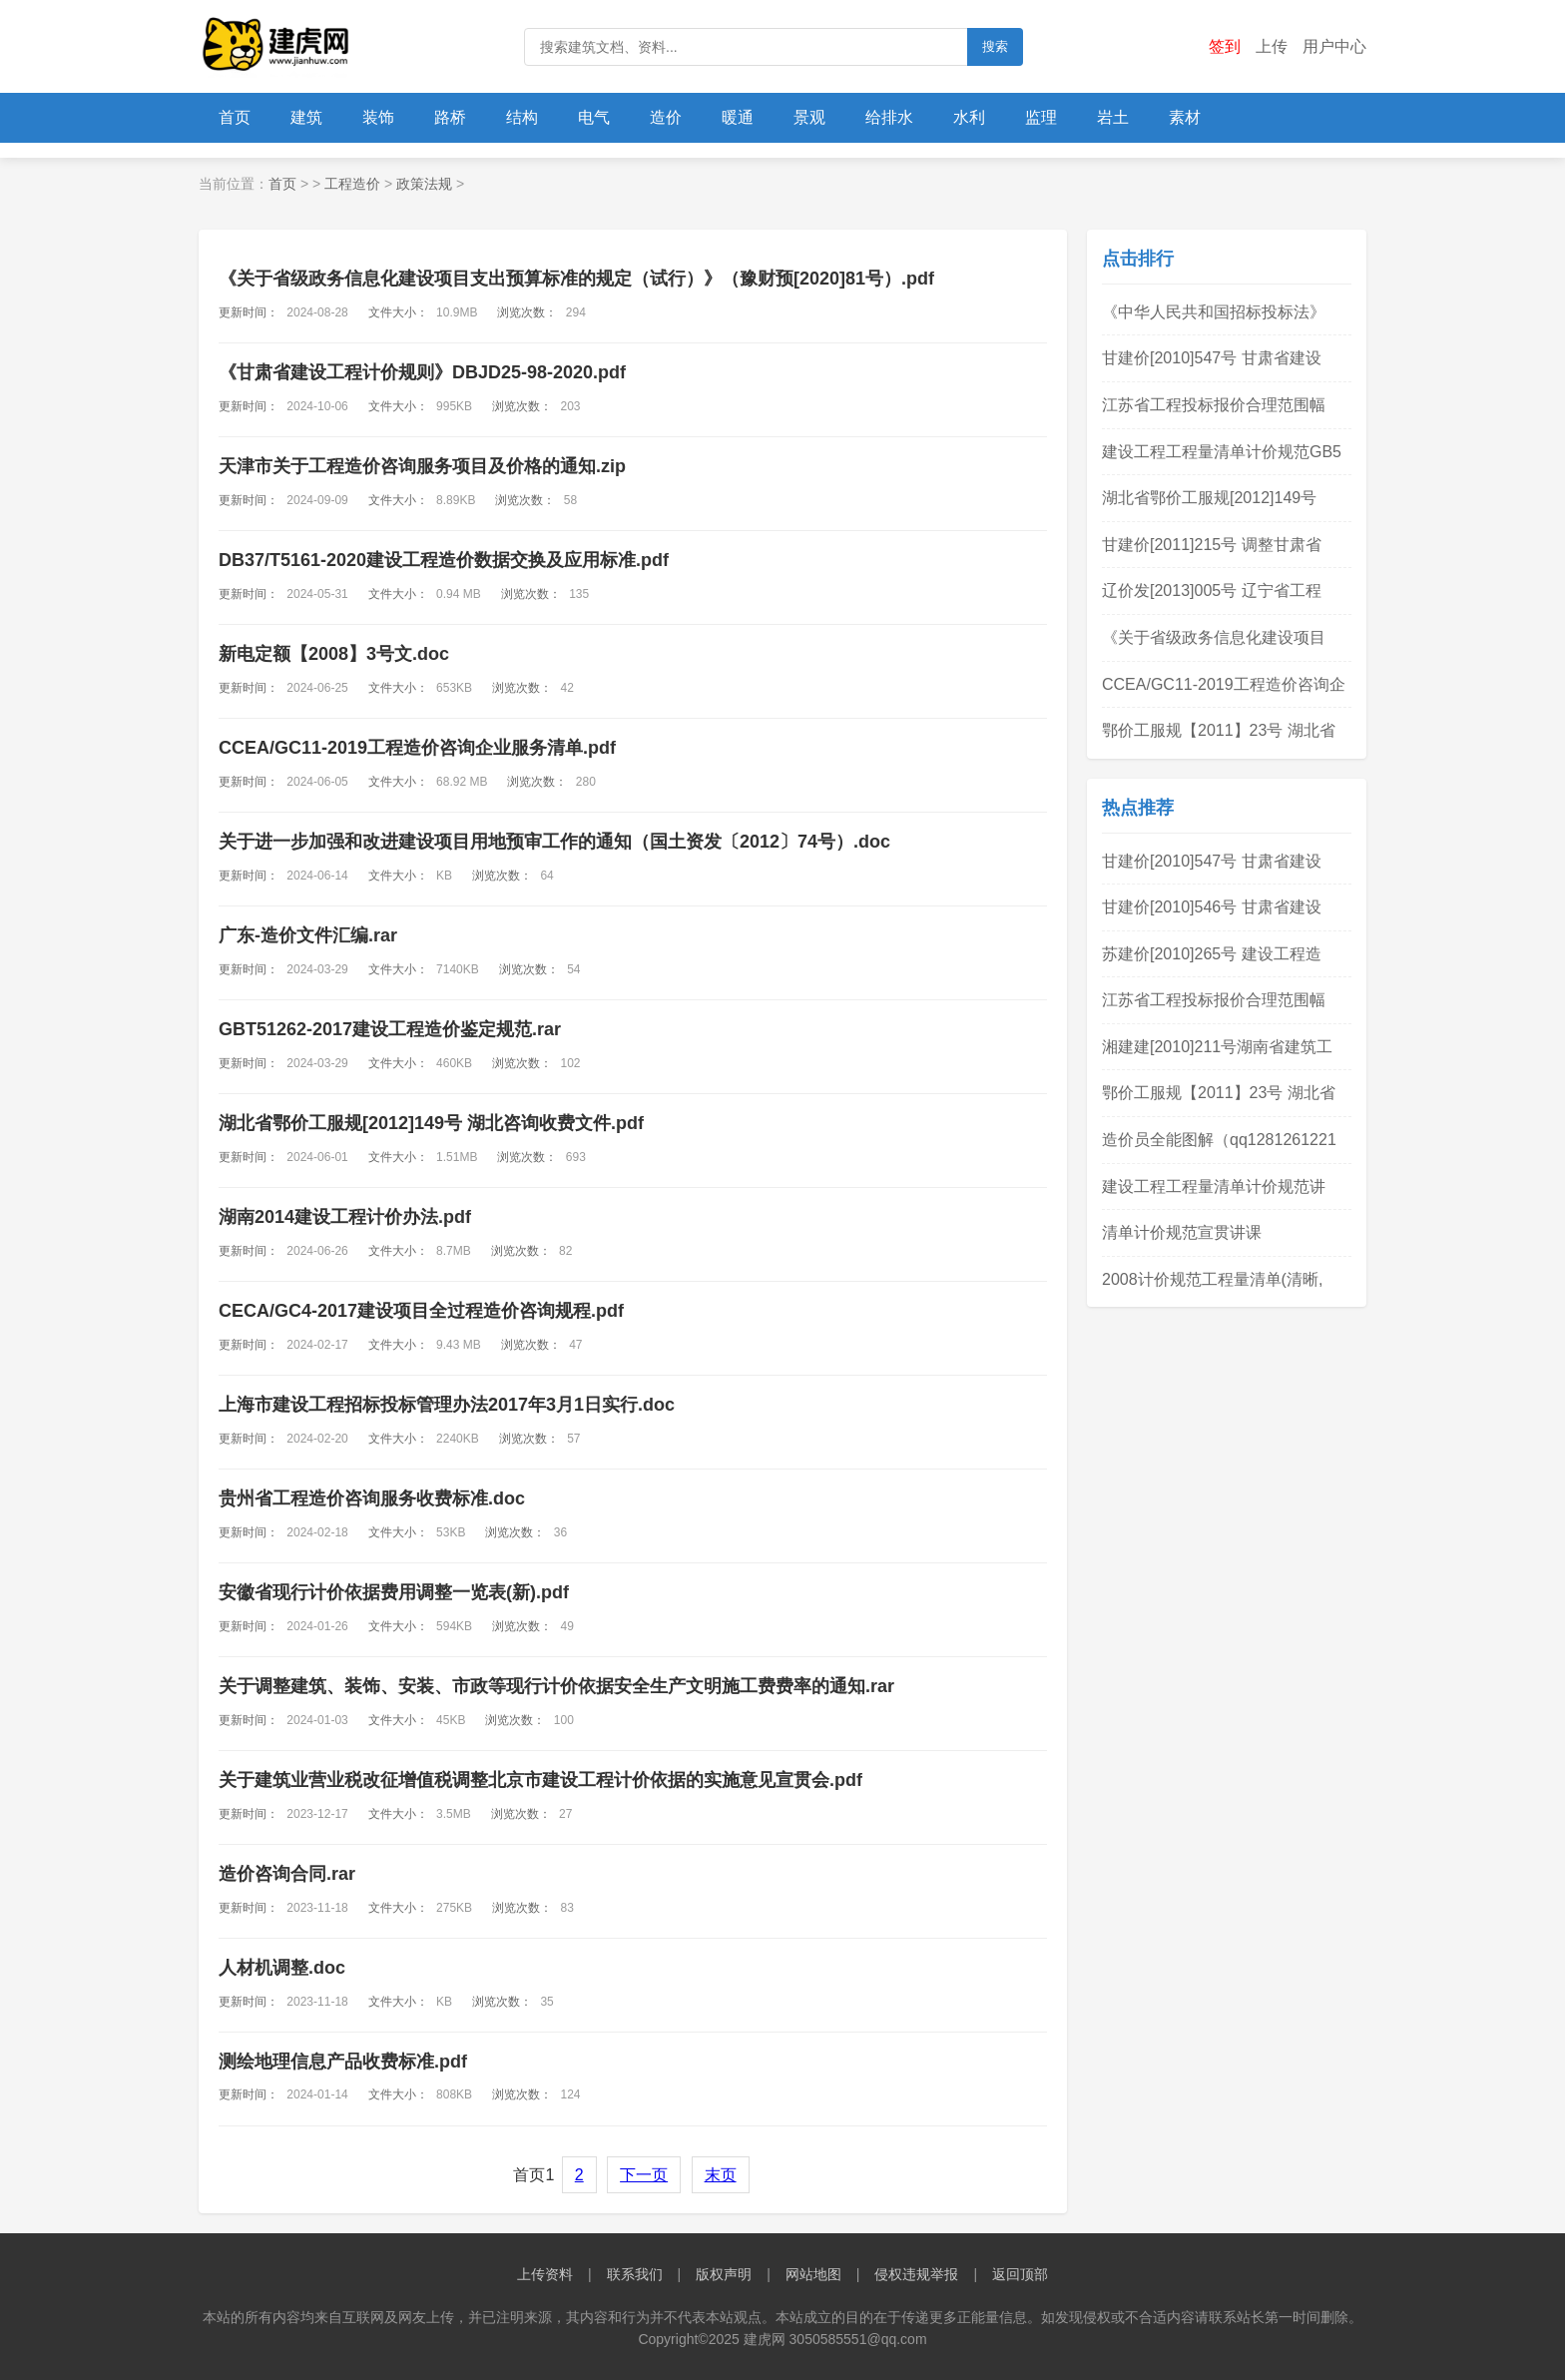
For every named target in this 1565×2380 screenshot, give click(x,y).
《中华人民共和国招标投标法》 (1213, 311)
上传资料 (545, 2274)
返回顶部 (1020, 2274)
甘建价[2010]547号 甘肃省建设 (1211, 357)
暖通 (738, 117)
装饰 (378, 117)
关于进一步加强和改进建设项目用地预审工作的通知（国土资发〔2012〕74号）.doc (554, 842)
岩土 (1113, 117)
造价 (666, 117)
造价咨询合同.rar (287, 1874)
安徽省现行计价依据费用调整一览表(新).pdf (394, 1592)
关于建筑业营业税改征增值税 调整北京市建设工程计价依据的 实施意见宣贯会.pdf (540, 1780)
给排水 (889, 117)
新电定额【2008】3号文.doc (334, 654)
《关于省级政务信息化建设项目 (1213, 637)
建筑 (306, 117)
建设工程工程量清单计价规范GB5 (1221, 451)
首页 (235, 117)
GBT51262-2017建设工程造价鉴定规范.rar (390, 1029)
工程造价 (352, 184)
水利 (969, 117)
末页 (721, 2174)
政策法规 (424, 184)
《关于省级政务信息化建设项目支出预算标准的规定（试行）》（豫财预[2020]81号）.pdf (576, 279)
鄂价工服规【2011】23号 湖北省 (1218, 730)
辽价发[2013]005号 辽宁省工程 (1211, 590)
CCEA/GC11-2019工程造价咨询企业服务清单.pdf (417, 748)
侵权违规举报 (916, 2274)
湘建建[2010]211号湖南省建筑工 (1217, 1046)
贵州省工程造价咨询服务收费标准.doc (372, 1498)
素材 (1185, 117)
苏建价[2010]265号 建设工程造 (1211, 953)
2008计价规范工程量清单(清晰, (1212, 1279)
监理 (1041, 117)
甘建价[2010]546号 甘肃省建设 (1211, 906)
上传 (1272, 46)
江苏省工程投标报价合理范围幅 (1213, 404)
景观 (809, 117)
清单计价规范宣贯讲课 (1182, 1232)
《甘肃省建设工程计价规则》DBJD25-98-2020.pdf (422, 372)
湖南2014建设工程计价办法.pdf (345, 1217)
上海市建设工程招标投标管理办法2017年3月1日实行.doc (447, 1405)
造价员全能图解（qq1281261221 (1219, 1139)
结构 (522, 117)
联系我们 (635, 2274)
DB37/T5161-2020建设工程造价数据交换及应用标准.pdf (444, 560)
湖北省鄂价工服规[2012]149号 (1209, 497)
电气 (594, 117)
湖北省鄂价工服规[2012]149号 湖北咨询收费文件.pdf (431, 1123)
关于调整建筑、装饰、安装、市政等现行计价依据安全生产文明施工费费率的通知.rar (556, 1686)
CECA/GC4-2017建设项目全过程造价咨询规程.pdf (421, 1311)
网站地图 (813, 2274)
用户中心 (1334, 46)
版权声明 (724, 2274)
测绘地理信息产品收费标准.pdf (343, 2062)
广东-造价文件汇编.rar (308, 935)
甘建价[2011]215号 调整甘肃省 (1211, 544)
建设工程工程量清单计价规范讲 (1213, 1186)
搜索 (995, 46)
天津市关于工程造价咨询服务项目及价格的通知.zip (422, 466)
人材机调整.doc (282, 1968)
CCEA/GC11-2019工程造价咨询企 (1223, 684)
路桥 (450, 117)
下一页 (644, 2174)
